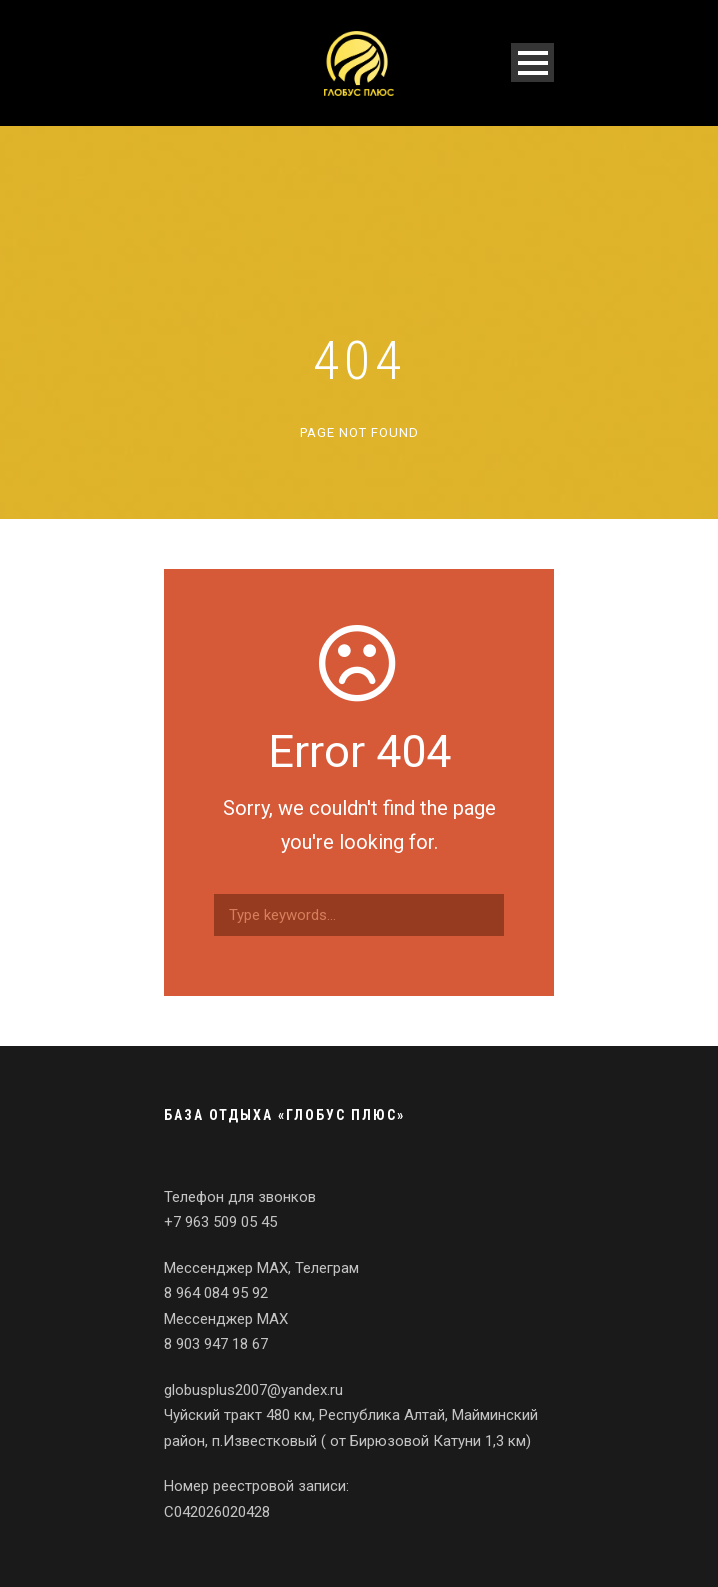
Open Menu (532, 62)
